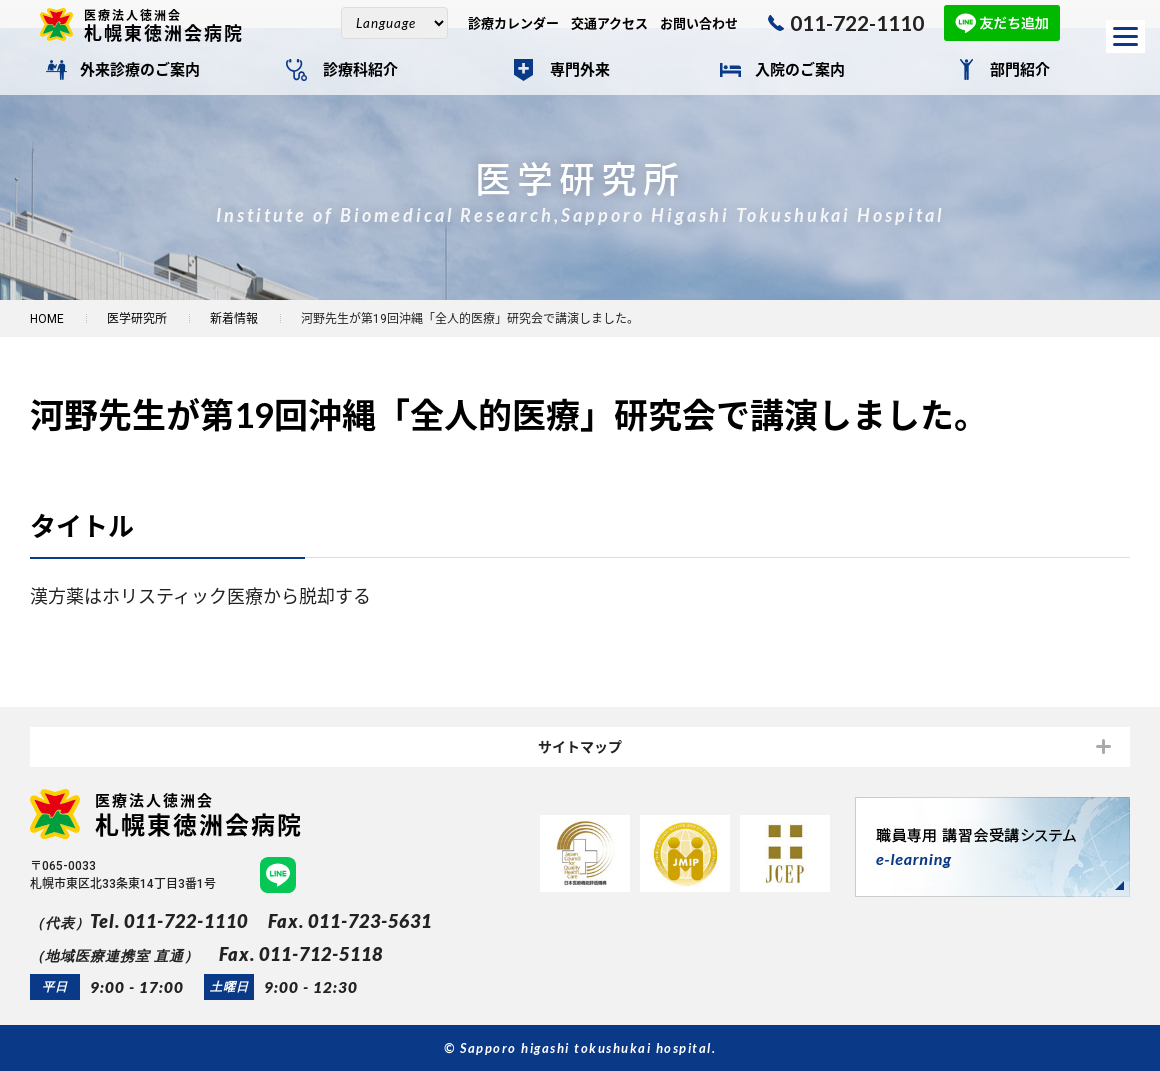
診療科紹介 (360, 70)
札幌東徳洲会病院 (172, 25)
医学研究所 (137, 319)
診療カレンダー (513, 23)
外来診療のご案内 (140, 70)
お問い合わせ (699, 23)
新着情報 (234, 319)
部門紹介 (1020, 70)
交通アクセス (609, 23)
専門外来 (580, 70)
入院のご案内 (800, 70)
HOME (47, 319)
